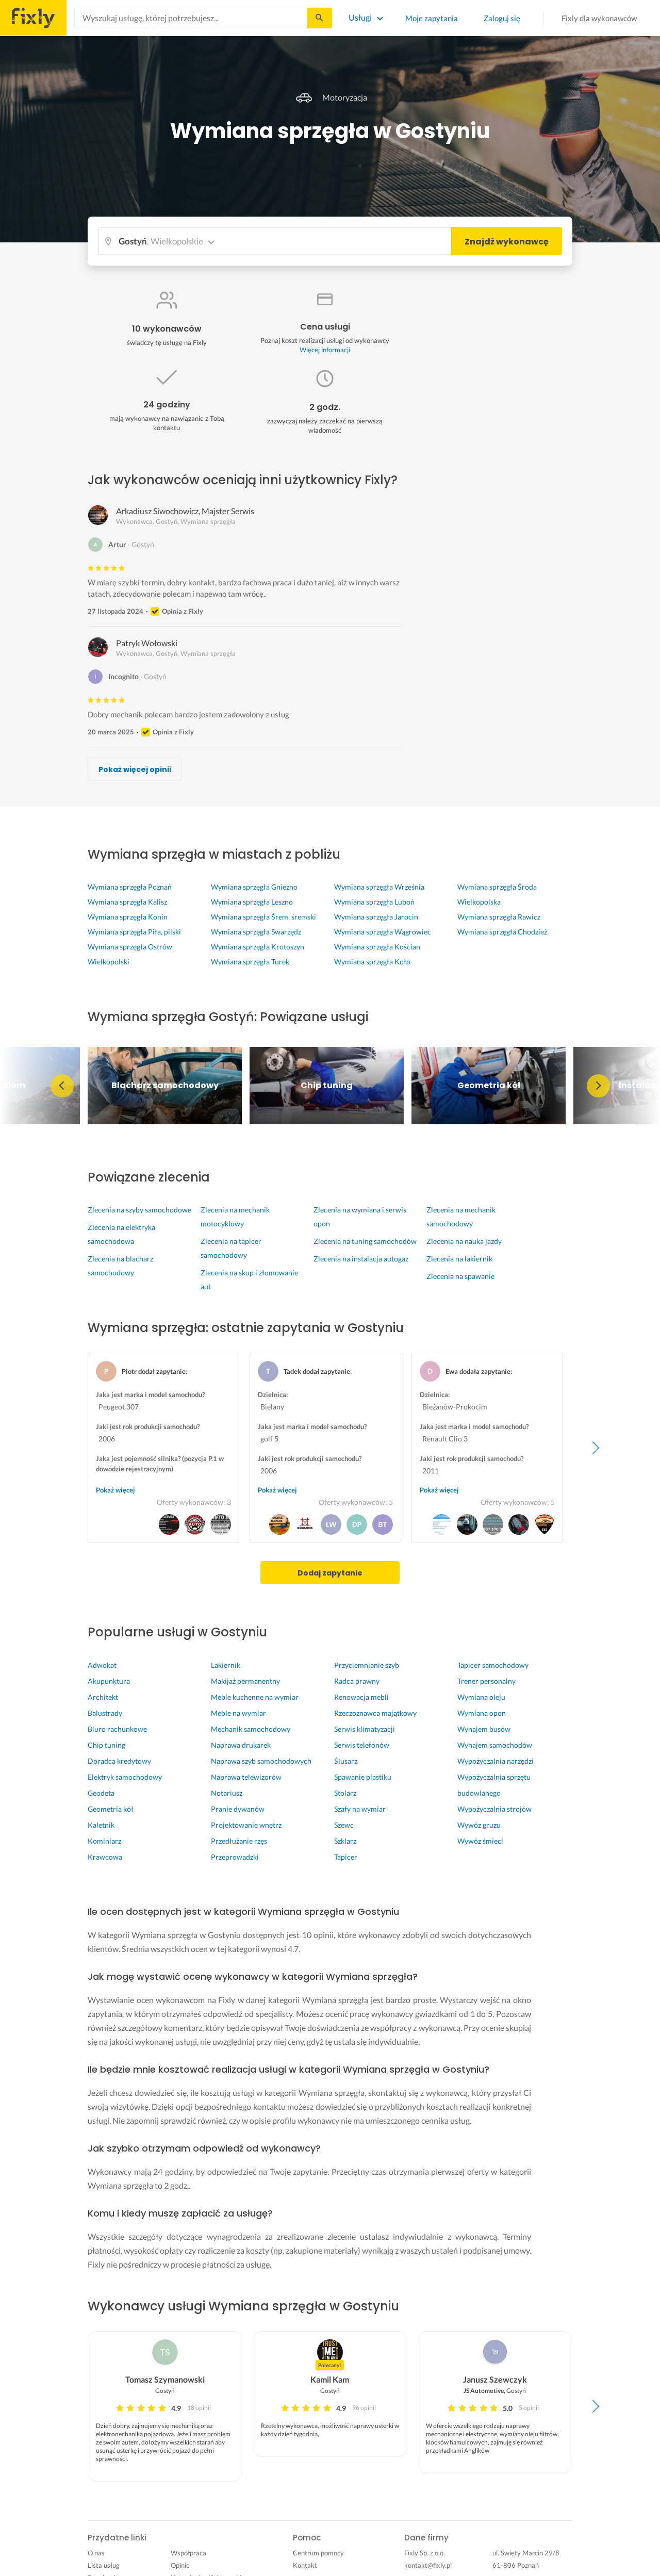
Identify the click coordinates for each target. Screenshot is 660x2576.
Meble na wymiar (238, 1713)
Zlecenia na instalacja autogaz (361, 1258)
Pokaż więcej (115, 1490)
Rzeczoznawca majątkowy (375, 1713)
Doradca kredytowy (119, 1761)
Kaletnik (101, 1824)
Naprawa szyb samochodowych (261, 1761)
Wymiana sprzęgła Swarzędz (256, 931)
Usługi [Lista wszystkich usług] (360, 17)
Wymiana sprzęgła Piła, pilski (134, 931)
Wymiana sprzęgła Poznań (130, 886)
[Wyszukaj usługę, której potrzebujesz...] (190, 18)
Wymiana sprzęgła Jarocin (376, 916)
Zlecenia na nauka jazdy (464, 1241)
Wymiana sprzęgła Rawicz (498, 916)
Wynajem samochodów (494, 1745)
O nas (96, 2553)
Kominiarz (104, 1840)
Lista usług (104, 2565)
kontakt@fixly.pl (428, 2565)
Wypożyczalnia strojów (494, 1808)
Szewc (344, 1824)
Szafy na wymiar (360, 1808)
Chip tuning (106, 1745)
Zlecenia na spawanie (460, 1276)
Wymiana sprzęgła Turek (250, 961)
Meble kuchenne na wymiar (255, 1697)
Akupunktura (109, 1681)
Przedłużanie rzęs (239, 1840)
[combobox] (190, 18)
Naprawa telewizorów (246, 1777)
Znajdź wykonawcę (507, 242)
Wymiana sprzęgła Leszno (252, 901)
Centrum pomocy (318, 2553)
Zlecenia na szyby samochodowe (139, 1209)
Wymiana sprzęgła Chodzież (502, 931)
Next (598, 1085)
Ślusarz (345, 1761)
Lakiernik (225, 1665)
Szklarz (345, 1840)
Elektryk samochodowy (125, 1777)
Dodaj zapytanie (330, 1573)
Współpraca (188, 2553)
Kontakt (305, 2565)
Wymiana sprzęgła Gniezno (254, 886)
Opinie (180, 2565)
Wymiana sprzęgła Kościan (377, 946)
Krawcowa (105, 1856)
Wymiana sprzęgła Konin (128, 916)
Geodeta (101, 1793)
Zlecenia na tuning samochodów (365, 1241)
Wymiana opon (481, 1713)
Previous (62, 1085)
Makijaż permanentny (245, 1681)
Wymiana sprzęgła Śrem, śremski (263, 916)
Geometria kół (111, 1808)
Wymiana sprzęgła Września (379, 886)
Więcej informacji (325, 350)
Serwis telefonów (361, 1745)
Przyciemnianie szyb (366, 1665)
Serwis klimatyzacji (364, 1729)
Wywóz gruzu (479, 1824)
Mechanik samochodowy (250, 1729)
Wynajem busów (483, 1729)
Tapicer (345, 1856)
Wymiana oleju (481, 1697)
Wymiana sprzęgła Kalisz (127, 901)
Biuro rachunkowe (117, 1729)
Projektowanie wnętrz (246, 1824)
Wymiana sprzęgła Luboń (374, 901)
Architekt (103, 1697)
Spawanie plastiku (362, 1777)
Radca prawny (357, 1681)
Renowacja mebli (361, 1697)
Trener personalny (486, 1681)
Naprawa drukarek (241, 1745)
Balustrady (105, 1713)
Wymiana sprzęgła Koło (372, 961)
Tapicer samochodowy (493, 1665)
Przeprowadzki (235, 1856)
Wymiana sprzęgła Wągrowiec (382, 931)
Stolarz (345, 1793)
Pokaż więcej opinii (134, 769)
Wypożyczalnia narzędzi (495, 1761)
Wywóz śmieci (480, 1840)
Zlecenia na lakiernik (459, 1258)
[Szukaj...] (319, 18)
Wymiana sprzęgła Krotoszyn (257, 946)
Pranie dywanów (238, 1808)
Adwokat (102, 1665)
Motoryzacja (330, 97)
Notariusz (226, 1793)
